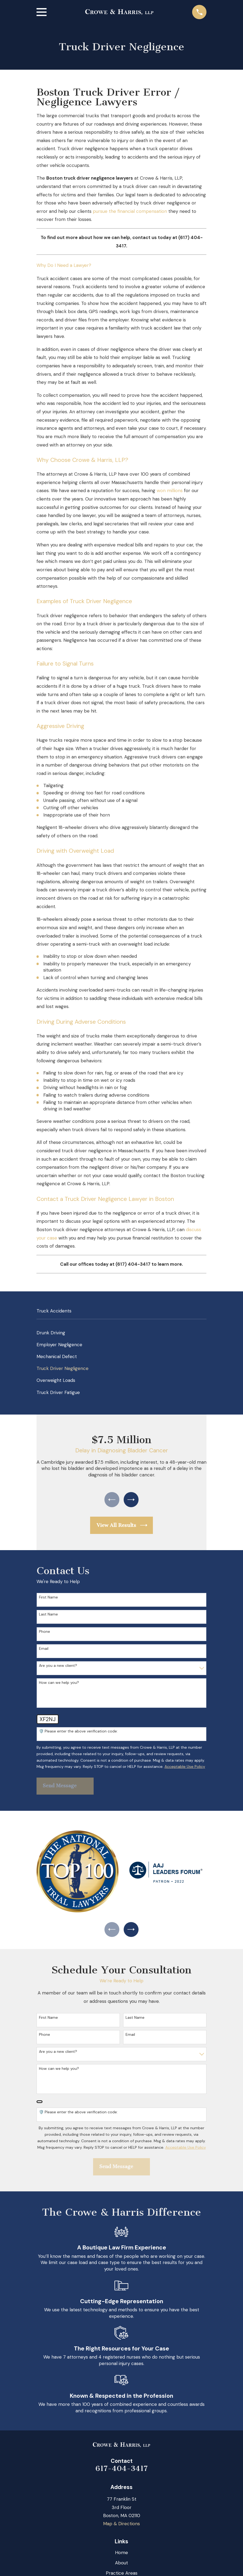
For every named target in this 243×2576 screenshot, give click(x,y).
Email (43, 1650)
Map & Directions (121, 2527)
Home (121, 2556)
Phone (44, 1633)
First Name (48, 1599)
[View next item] (132, 1500)
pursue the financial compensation (130, 211)
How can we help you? (59, 1684)
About (121, 2566)
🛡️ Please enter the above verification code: (78, 1733)
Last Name (48, 1616)
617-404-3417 (122, 2471)
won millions (170, 490)
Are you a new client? (58, 1667)
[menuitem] (122, 1333)
